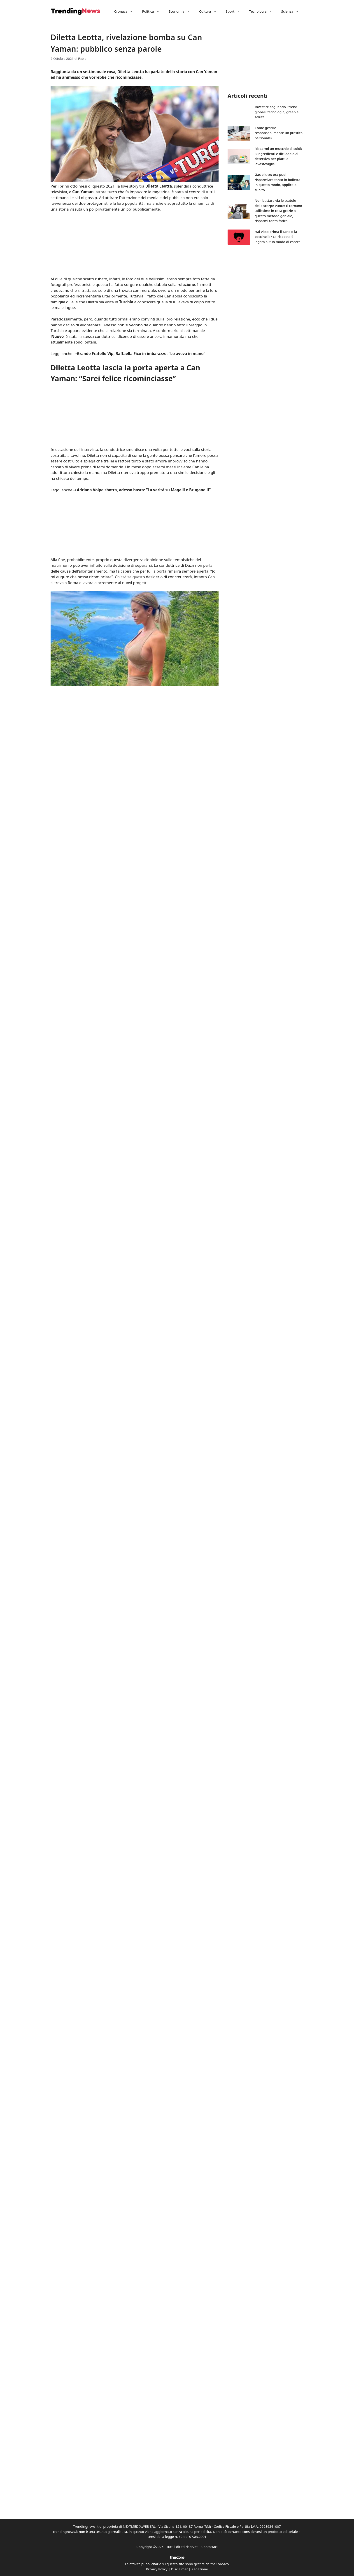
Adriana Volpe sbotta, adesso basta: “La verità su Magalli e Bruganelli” (144, 489)
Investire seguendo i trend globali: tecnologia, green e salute (276, 111)
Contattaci (209, 2546)
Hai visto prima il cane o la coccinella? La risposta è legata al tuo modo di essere (277, 236)
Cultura (210, 11)
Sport (235, 11)
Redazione (199, 2569)
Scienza (292, 11)
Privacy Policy (157, 2569)
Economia (182, 11)
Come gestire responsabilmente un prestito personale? (279, 132)
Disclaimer (179, 2569)
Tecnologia (263, 11)
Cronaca (126, 11)
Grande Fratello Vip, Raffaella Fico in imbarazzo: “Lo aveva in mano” (141, 353)
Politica (153, 11)
